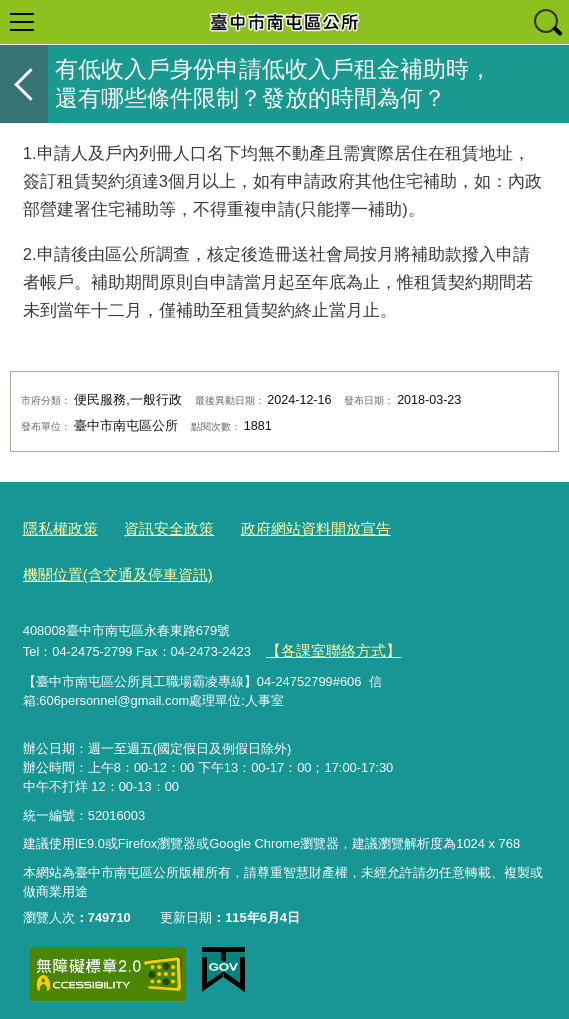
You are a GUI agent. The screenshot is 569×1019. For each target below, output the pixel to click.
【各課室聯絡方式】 (323, 639)
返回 (24, 84)
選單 (22, 22)
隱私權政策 (55, 527)
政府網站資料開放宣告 (284, 527)
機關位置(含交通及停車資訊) (105, 568)
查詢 (547, 22)
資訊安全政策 (153, 527)
